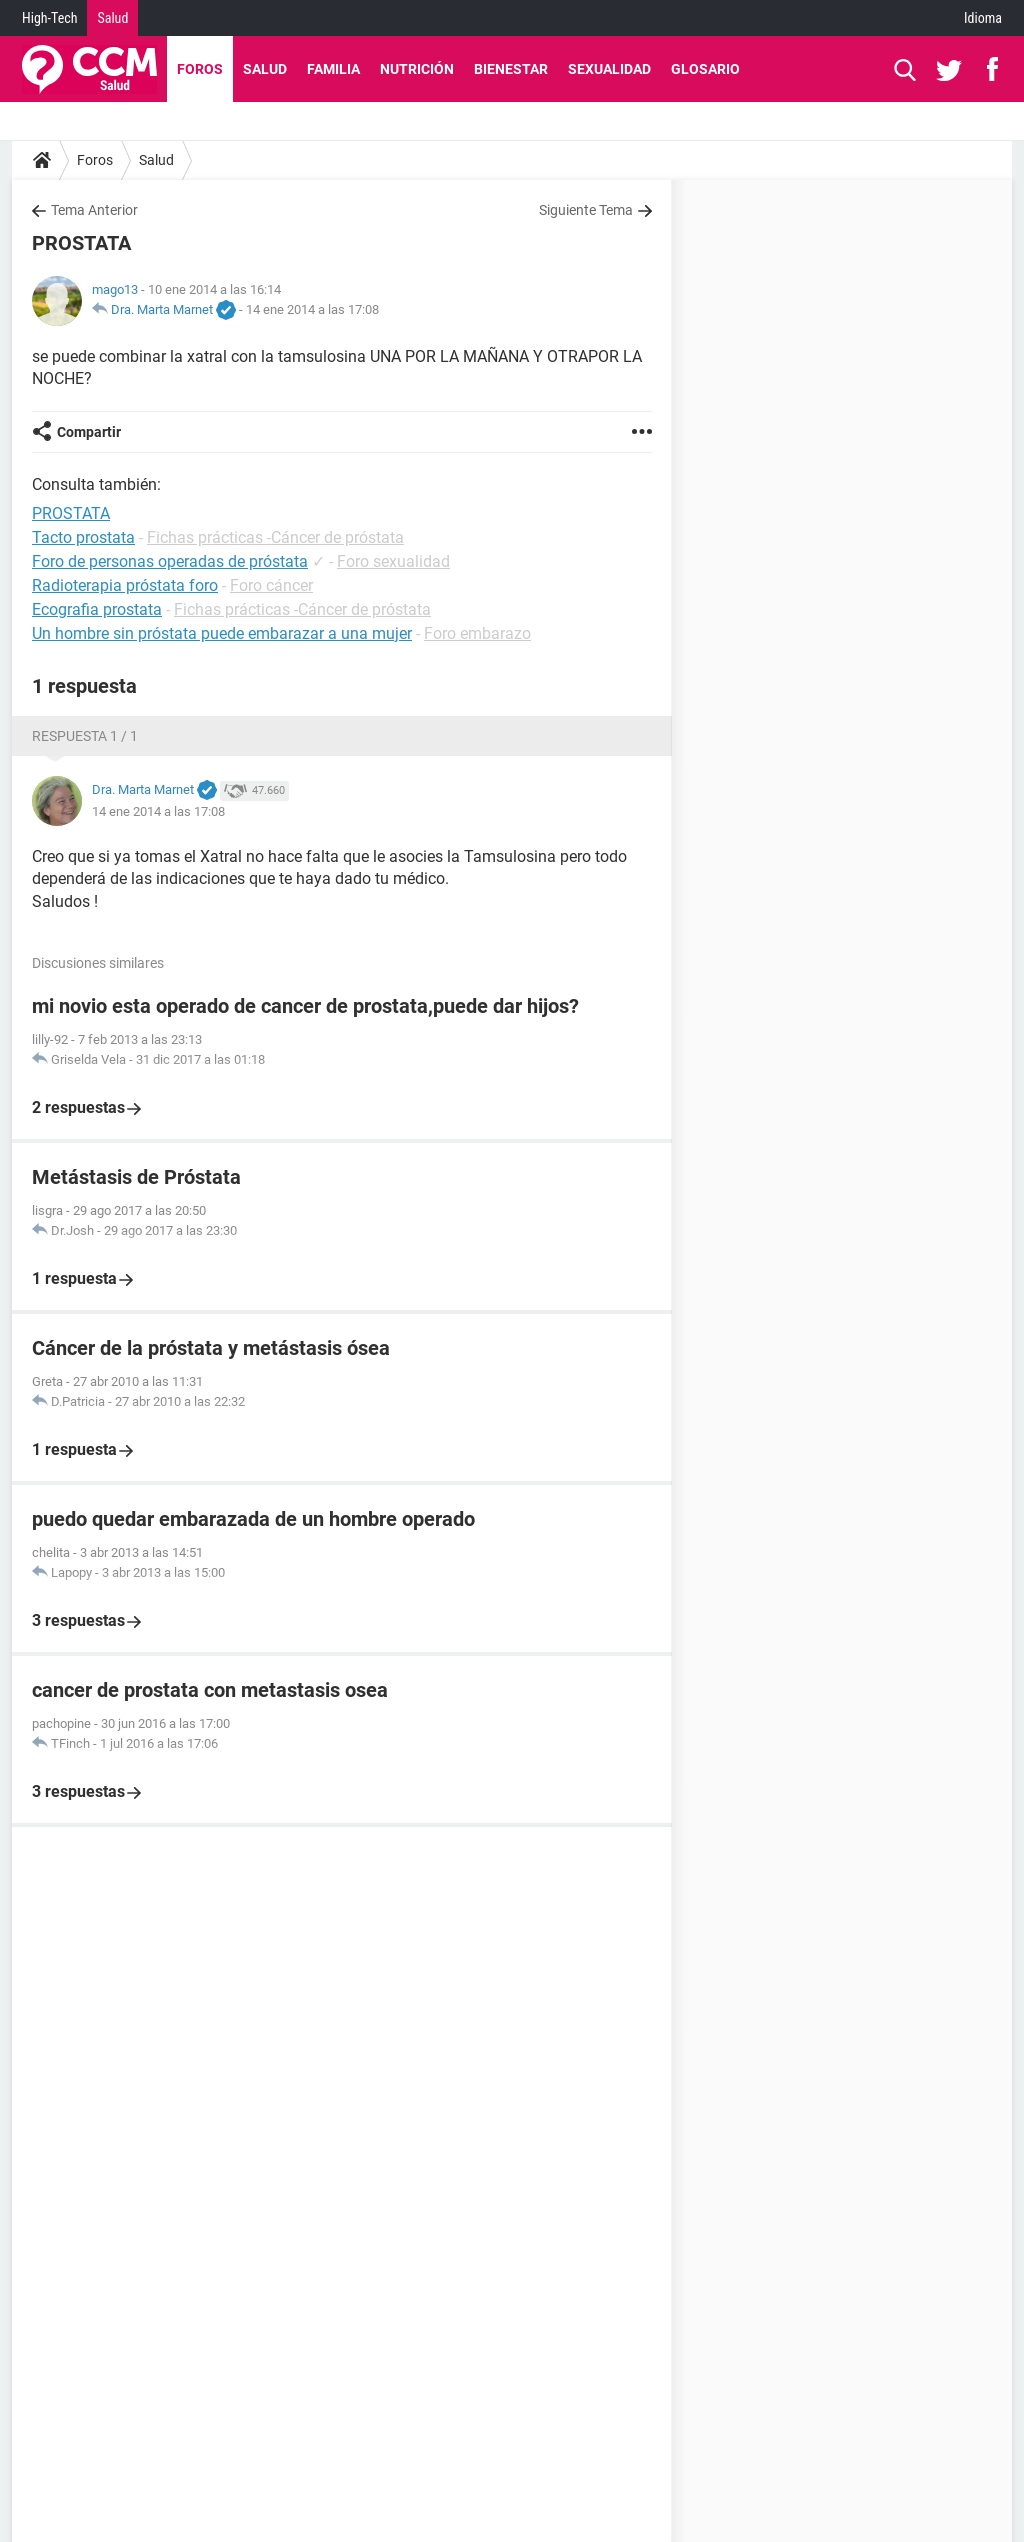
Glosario (705, 69)
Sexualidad (609, 69)
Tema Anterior (94, 210)
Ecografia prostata (97, 609)
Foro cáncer (271, 585)
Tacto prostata (83, 537)
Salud (112, 18)
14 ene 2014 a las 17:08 (312, 309)
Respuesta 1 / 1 (85, 736)
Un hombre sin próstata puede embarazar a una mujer (222, 633)
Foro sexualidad (393, 561)
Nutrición (417, 69)
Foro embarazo (477, 633)
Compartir (89, 432)
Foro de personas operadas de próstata (170, 561)
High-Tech (49, 18)
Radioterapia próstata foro (125, 585)
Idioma (983, 18)
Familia (333, 69)
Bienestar (511, 69)
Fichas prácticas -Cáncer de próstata (275, 537)
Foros (200, 69)
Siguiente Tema (586, 210)
